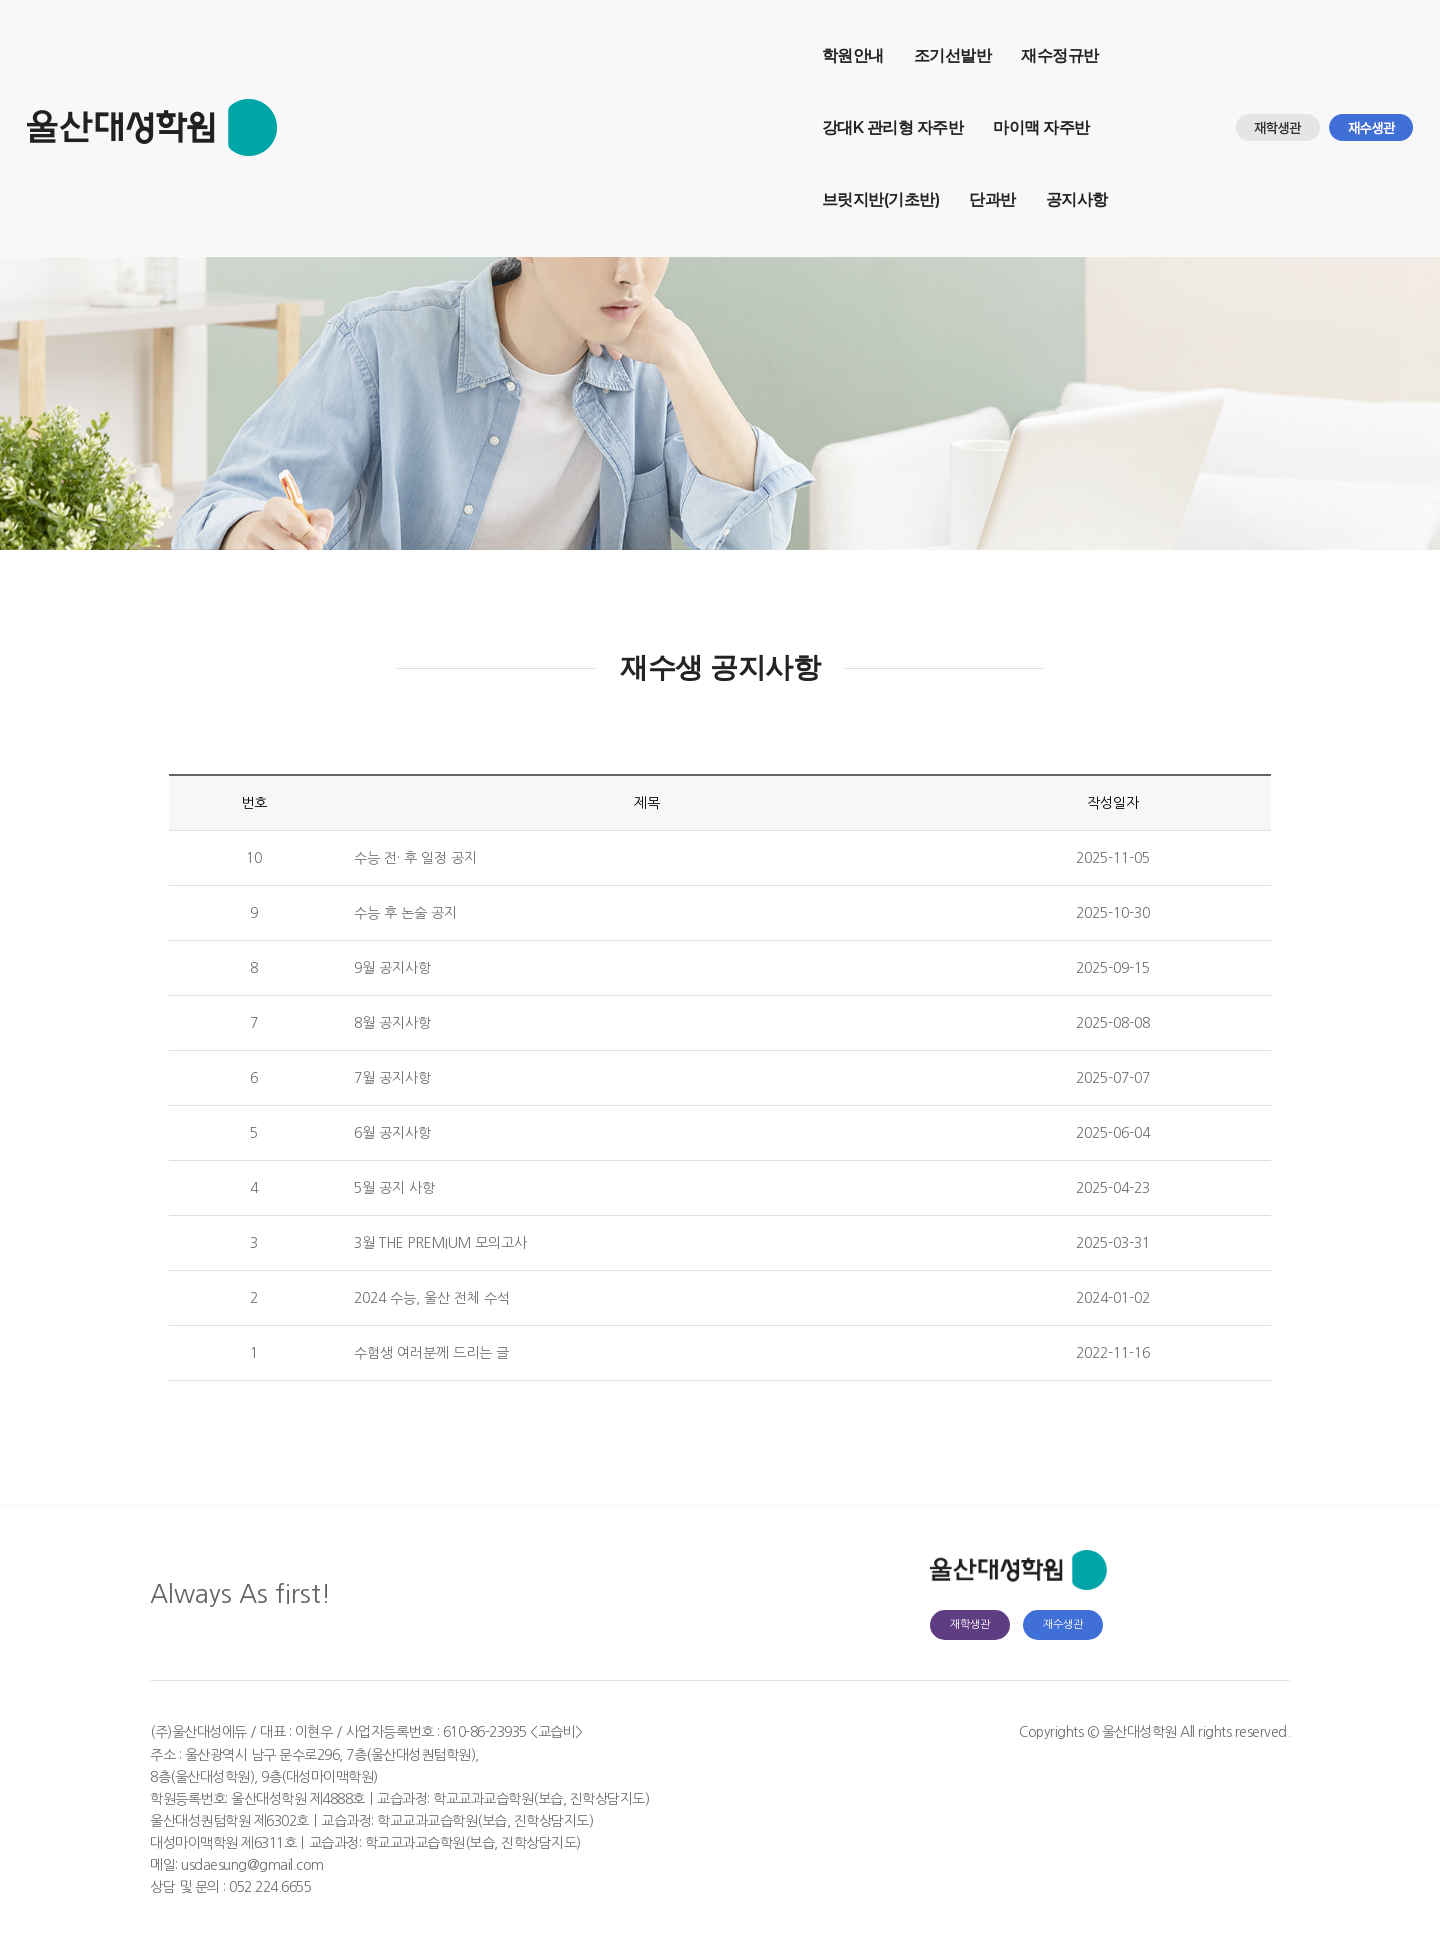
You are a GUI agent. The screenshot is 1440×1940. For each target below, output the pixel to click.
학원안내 (334, 35)
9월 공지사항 (392, 968)
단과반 (1079, 35)
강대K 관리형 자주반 (681, 35)
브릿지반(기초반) (967, 35)
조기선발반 (434, 35)
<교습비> (556, 1732)
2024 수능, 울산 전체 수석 (432, 1298)
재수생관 (1063, 1624)
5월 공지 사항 (394, 1188)
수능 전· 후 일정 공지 (415, 858)
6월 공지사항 (392, 1133)
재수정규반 (542, 35)
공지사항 (334, 107)
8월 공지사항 (392, 1023)
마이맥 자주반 (830, 35)
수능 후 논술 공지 (405, 913)
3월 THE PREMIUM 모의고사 (440, 1243)
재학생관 (970, 1624)
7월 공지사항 (392, 1078)
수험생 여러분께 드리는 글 (431, 1353)
